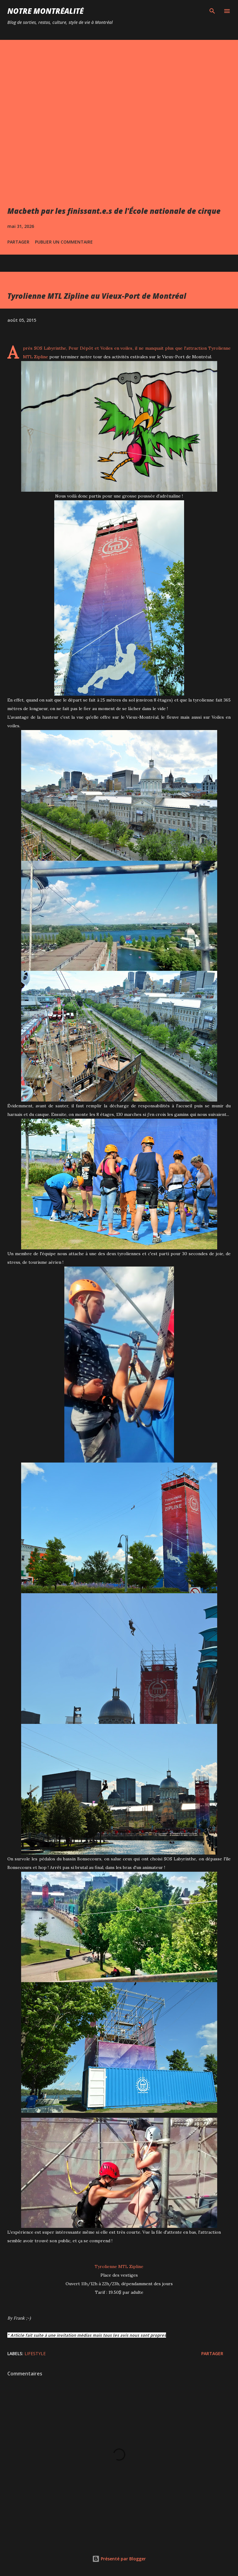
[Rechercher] (212, 11)
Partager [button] (18, 242)
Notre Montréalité (45, 11)
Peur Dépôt (81, 348)
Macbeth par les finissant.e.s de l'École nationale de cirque (114, 211)
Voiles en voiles (116, 348)
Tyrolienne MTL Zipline (119, 2266)
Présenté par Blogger (119, 2559)
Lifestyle (35, 2353)
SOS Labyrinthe (49, 348)
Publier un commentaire (64, 242)
